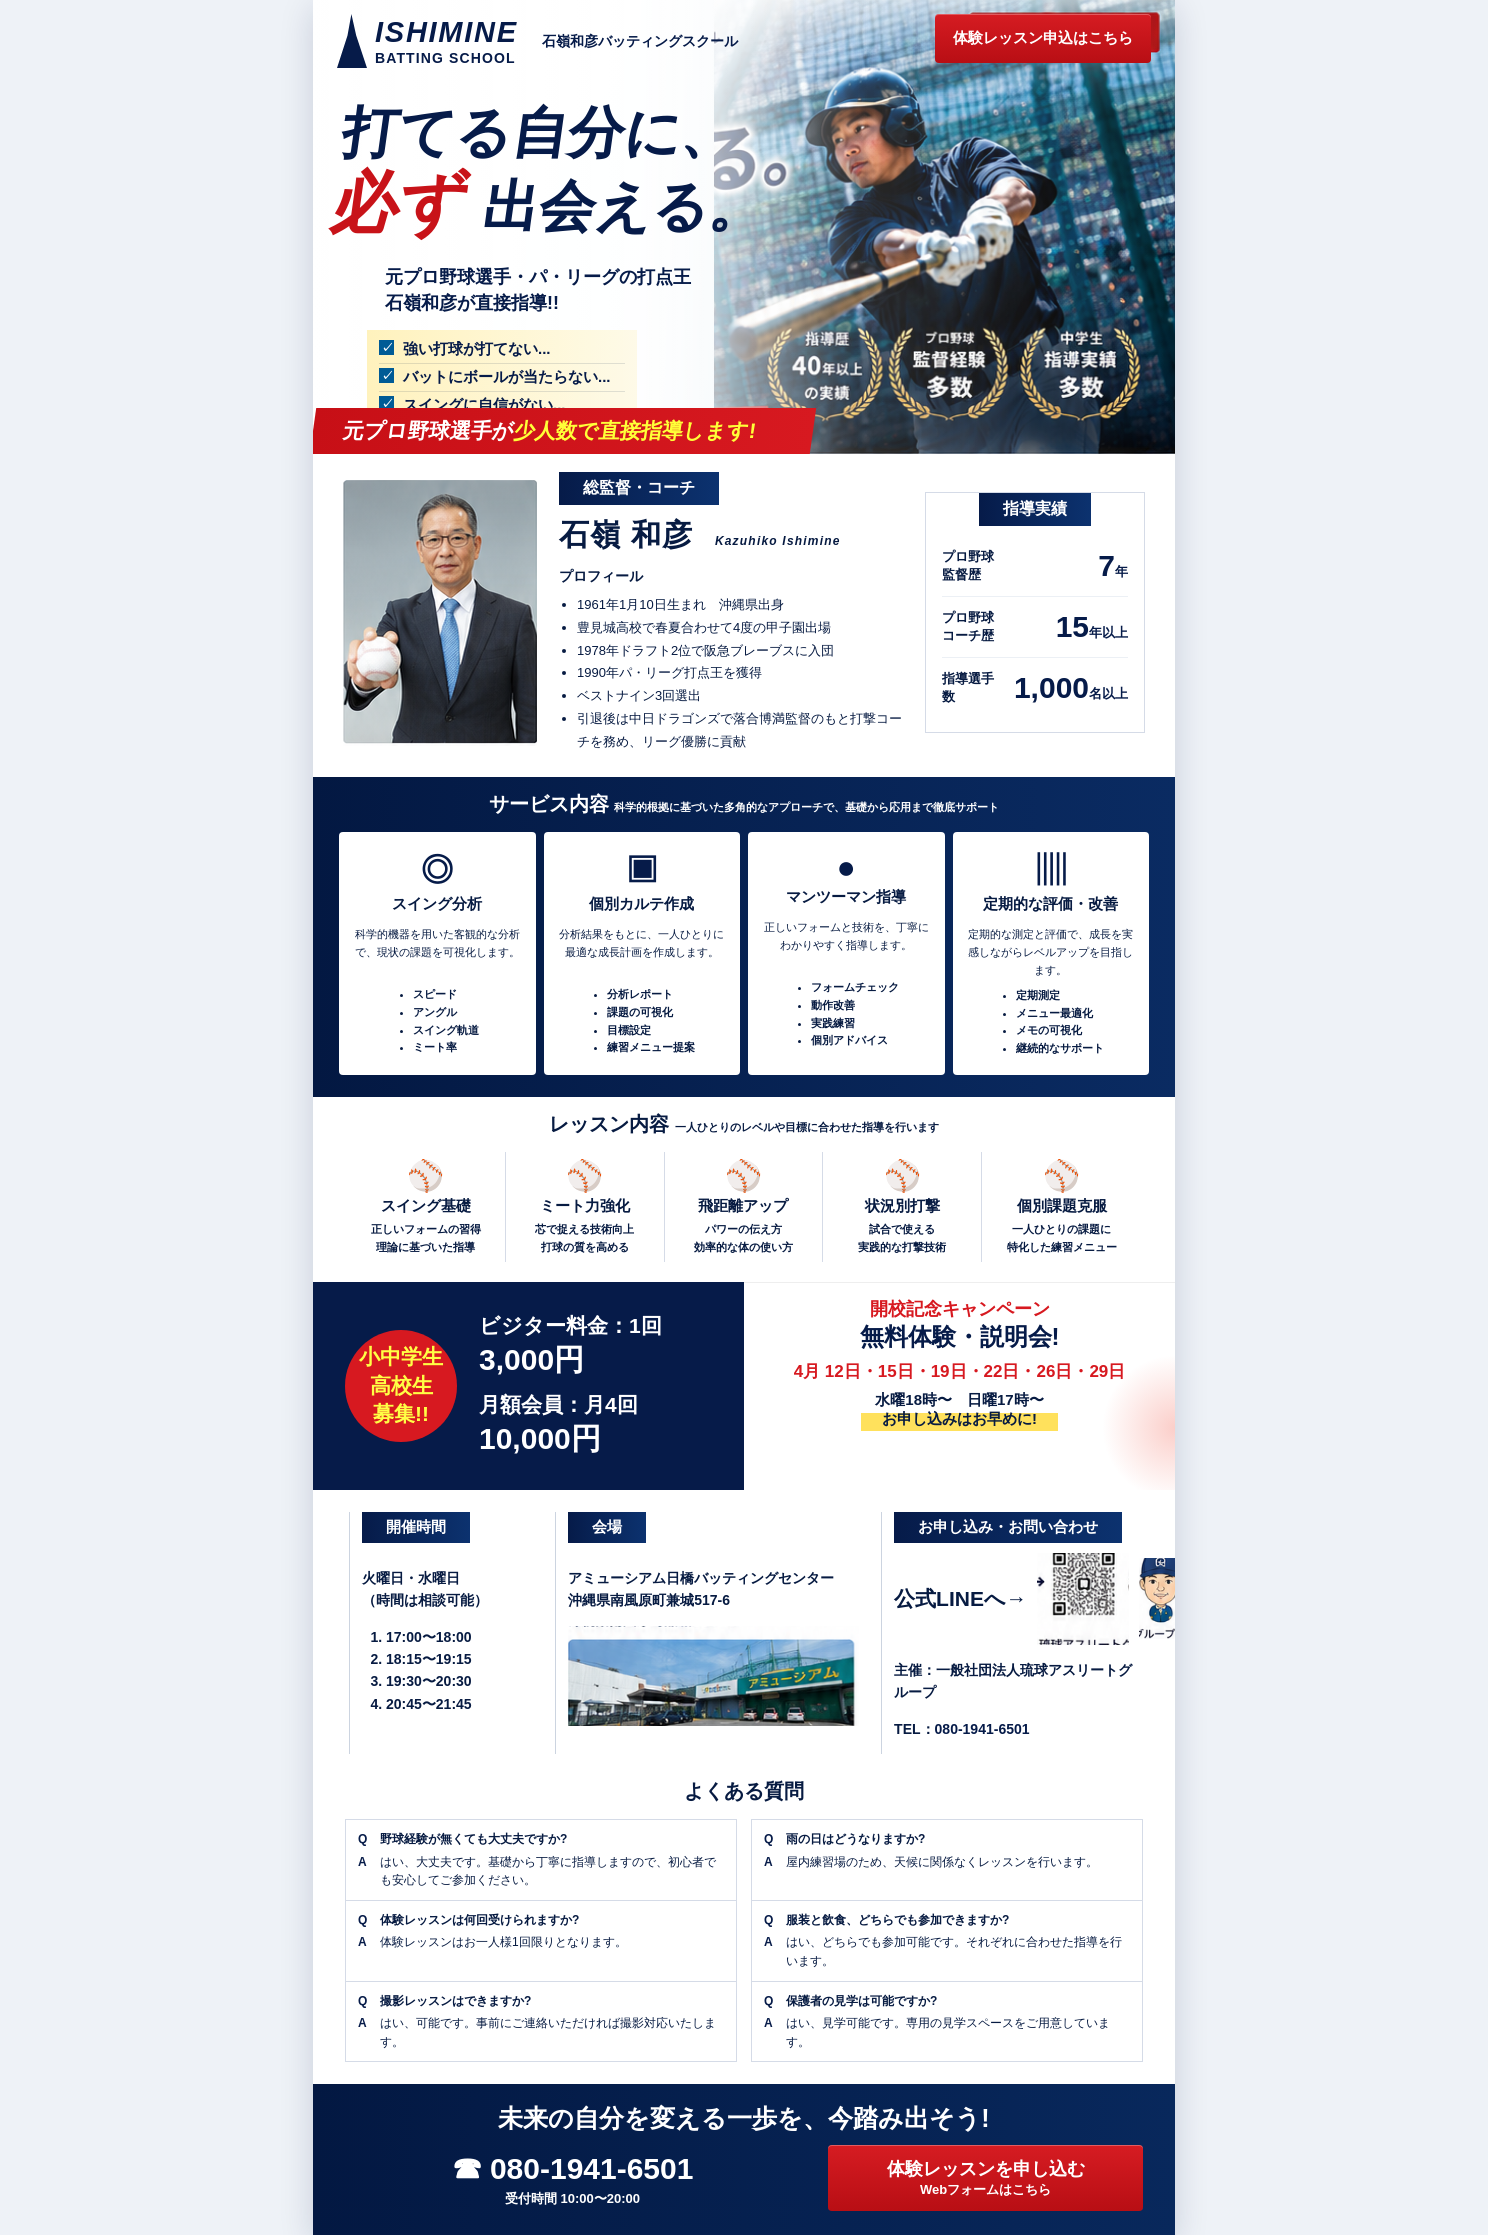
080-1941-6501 (982, 1729)
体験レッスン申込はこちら (1043, 37)
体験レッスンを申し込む (985, 2179)
